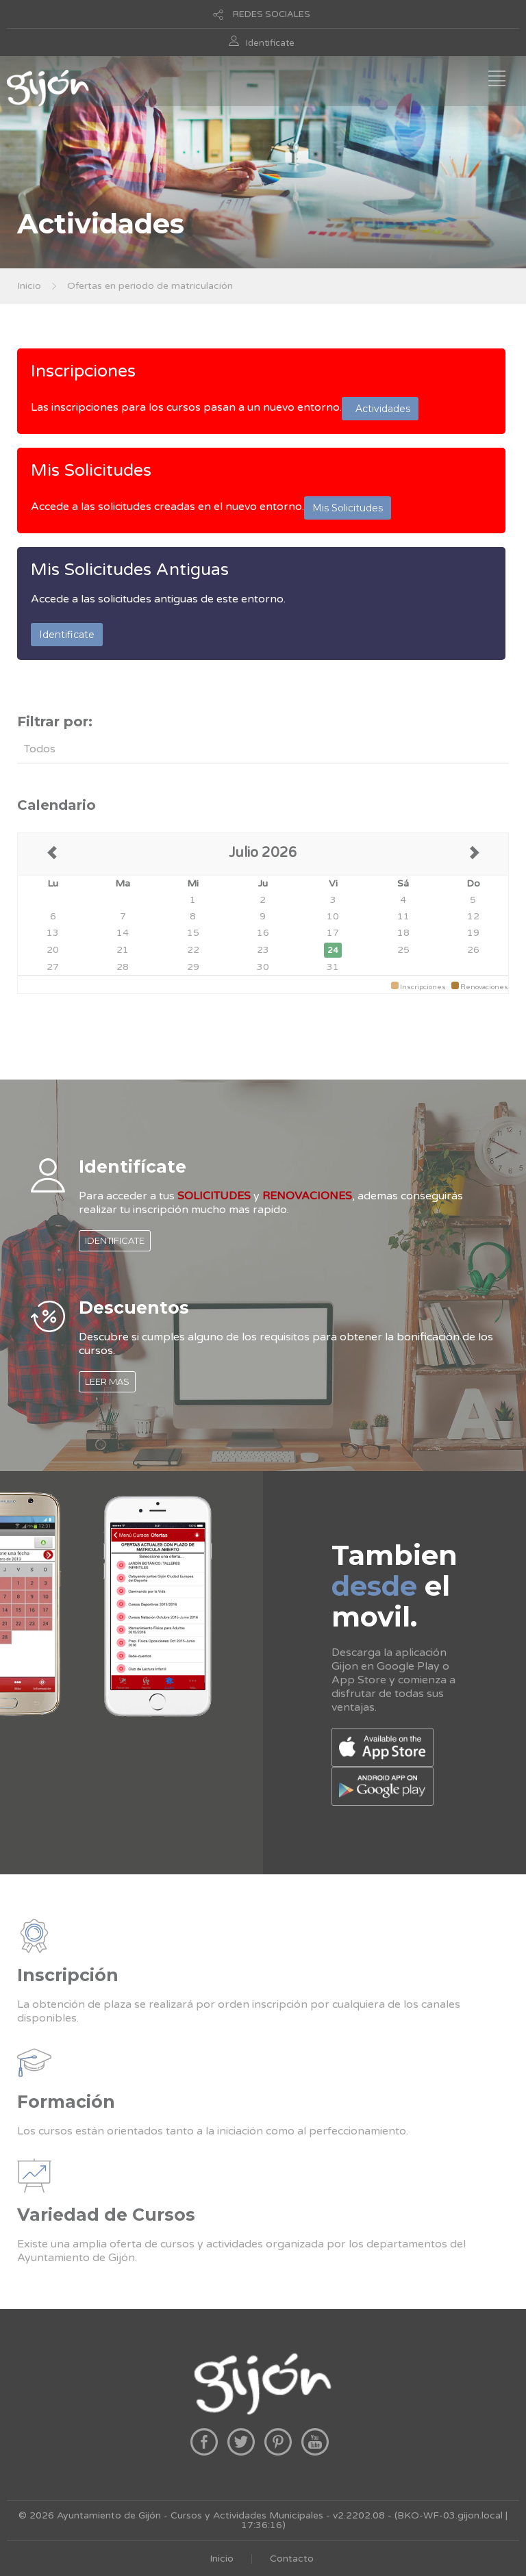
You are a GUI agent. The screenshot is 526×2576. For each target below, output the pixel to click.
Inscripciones (83, 371)
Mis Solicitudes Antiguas (130, 569)
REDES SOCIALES (271, 14)
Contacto (292, 2558)
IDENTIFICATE (115, 1240)
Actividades (380, 409)
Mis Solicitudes (91, 470)
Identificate (270, 43)
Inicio (29, 286)
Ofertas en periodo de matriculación (150, 286)
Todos (39, 749)
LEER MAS (107, 1381)
